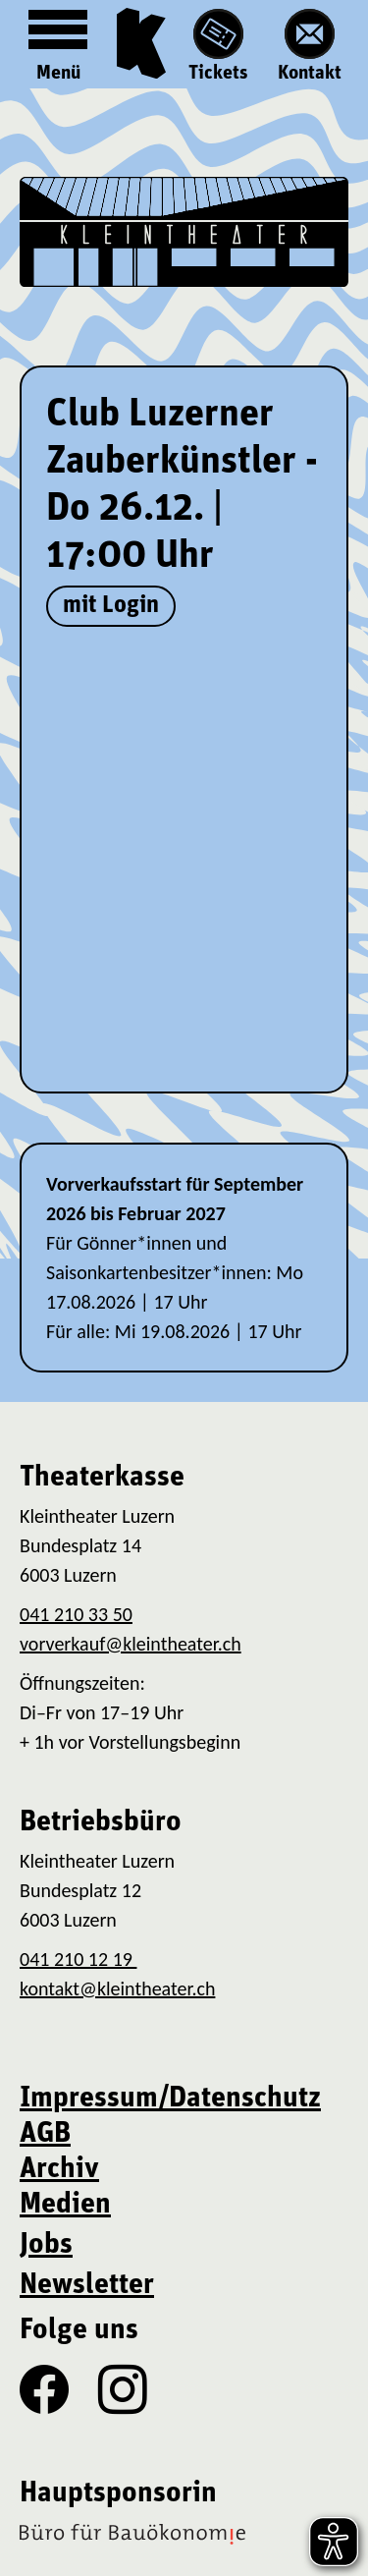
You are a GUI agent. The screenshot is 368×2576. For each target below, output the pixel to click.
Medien (65, 2205)
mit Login (111, 605)
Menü (57, 42)
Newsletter (87, 2285)
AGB (45, 2134)
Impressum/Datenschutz (170, 2099)
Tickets (218, 46)
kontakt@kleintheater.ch (117, 1988)
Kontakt (310, 46)
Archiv (59, 2170)
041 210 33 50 (76, 1614)
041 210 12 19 (78, 1959)
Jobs (46, 2245)
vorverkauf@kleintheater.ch (130, 1643)
